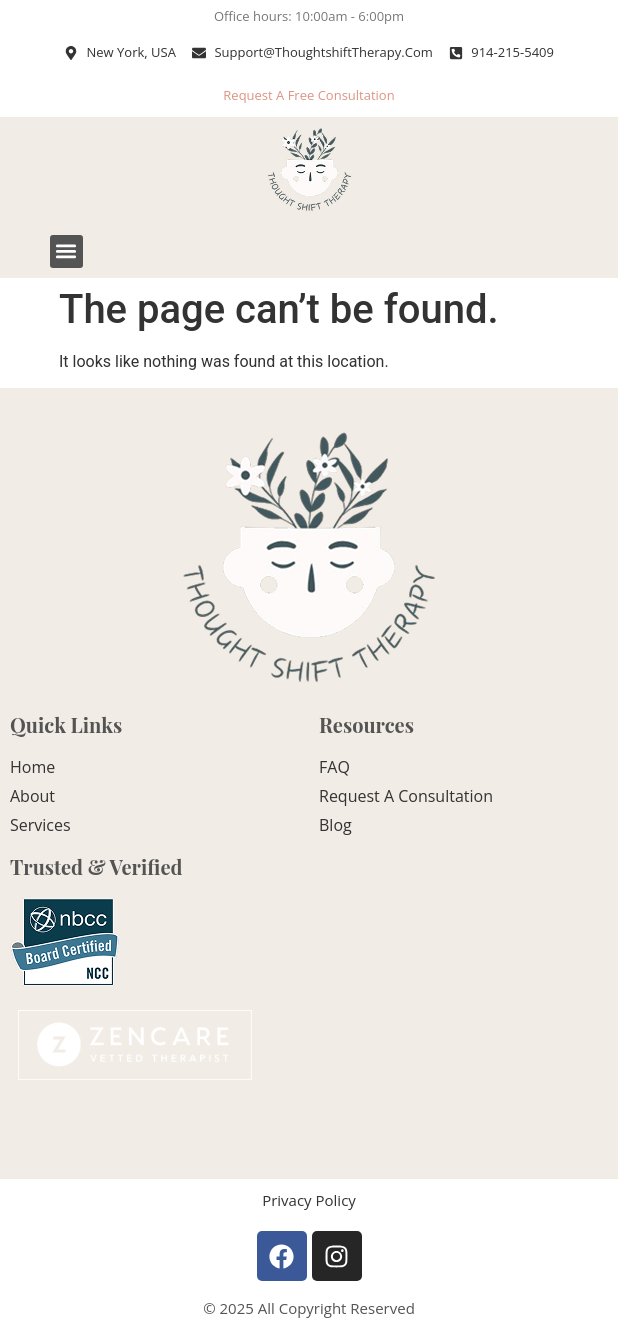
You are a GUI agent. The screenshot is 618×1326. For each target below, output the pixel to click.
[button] (66, 251)
